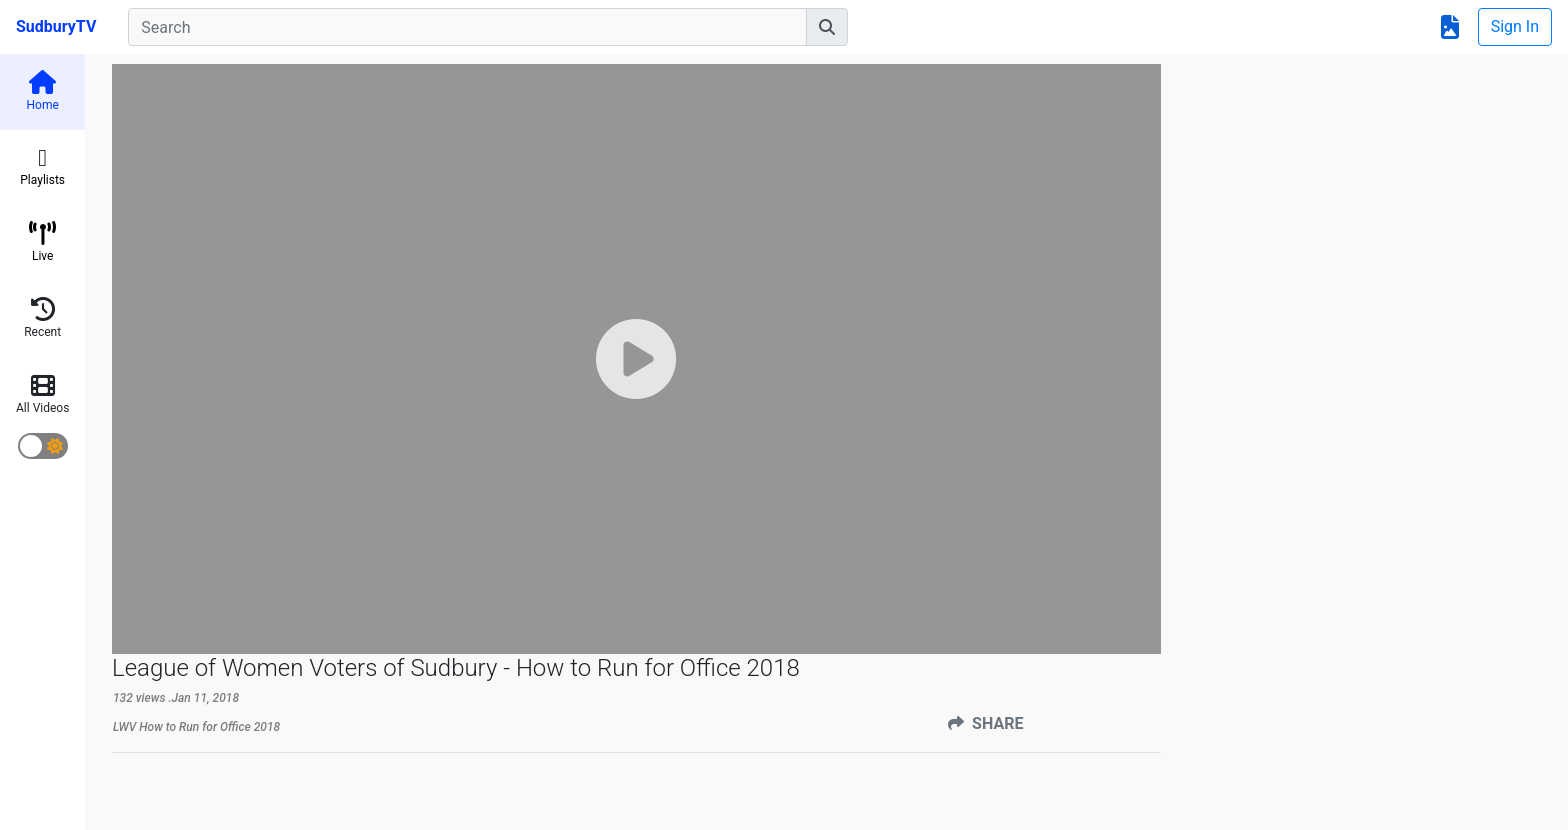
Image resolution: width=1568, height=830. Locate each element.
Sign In (1515, 26)
